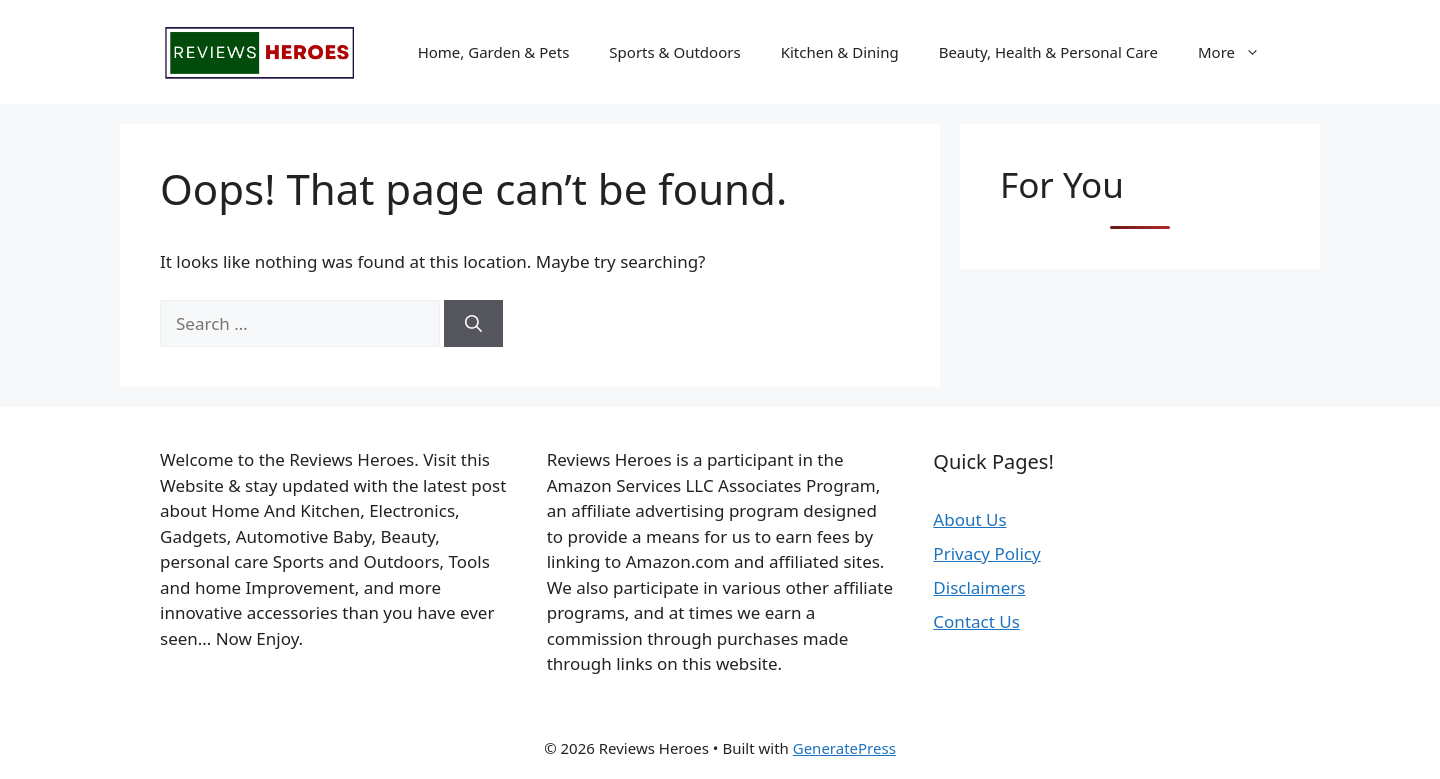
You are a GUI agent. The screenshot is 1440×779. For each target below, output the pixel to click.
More (1239, 52)
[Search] (473, 324)
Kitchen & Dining (840, 52)
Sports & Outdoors (674, 52)
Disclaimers (979, 587)
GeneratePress (844, 748)
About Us (969, 519)
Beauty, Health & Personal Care (1048, 52)
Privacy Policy (986, 553)
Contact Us (976, 621)
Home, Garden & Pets (494, 52)
